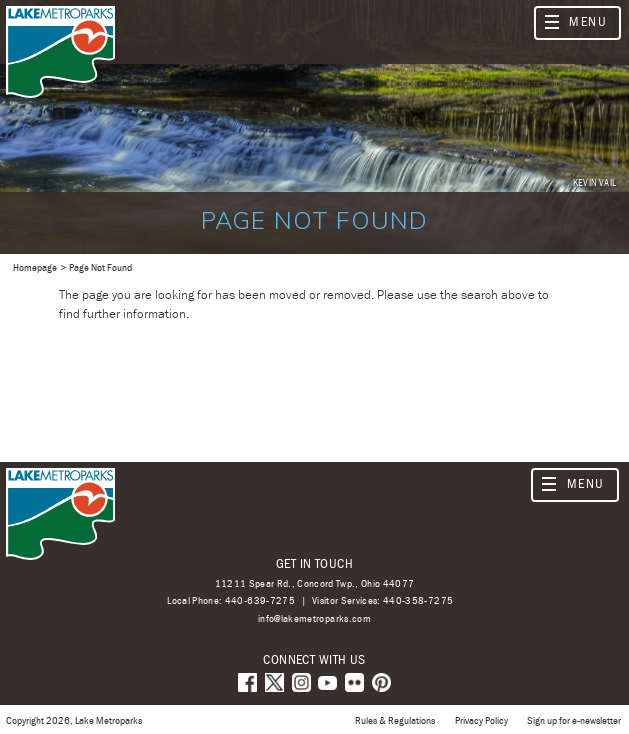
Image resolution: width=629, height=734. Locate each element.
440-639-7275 (260, 600)
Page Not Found (100, 267)
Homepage (35, 267)
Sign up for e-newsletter (574, 720)
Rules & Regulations (395, 720)
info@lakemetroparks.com (314, 618)
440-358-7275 (418, 600)
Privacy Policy (481, 720)
